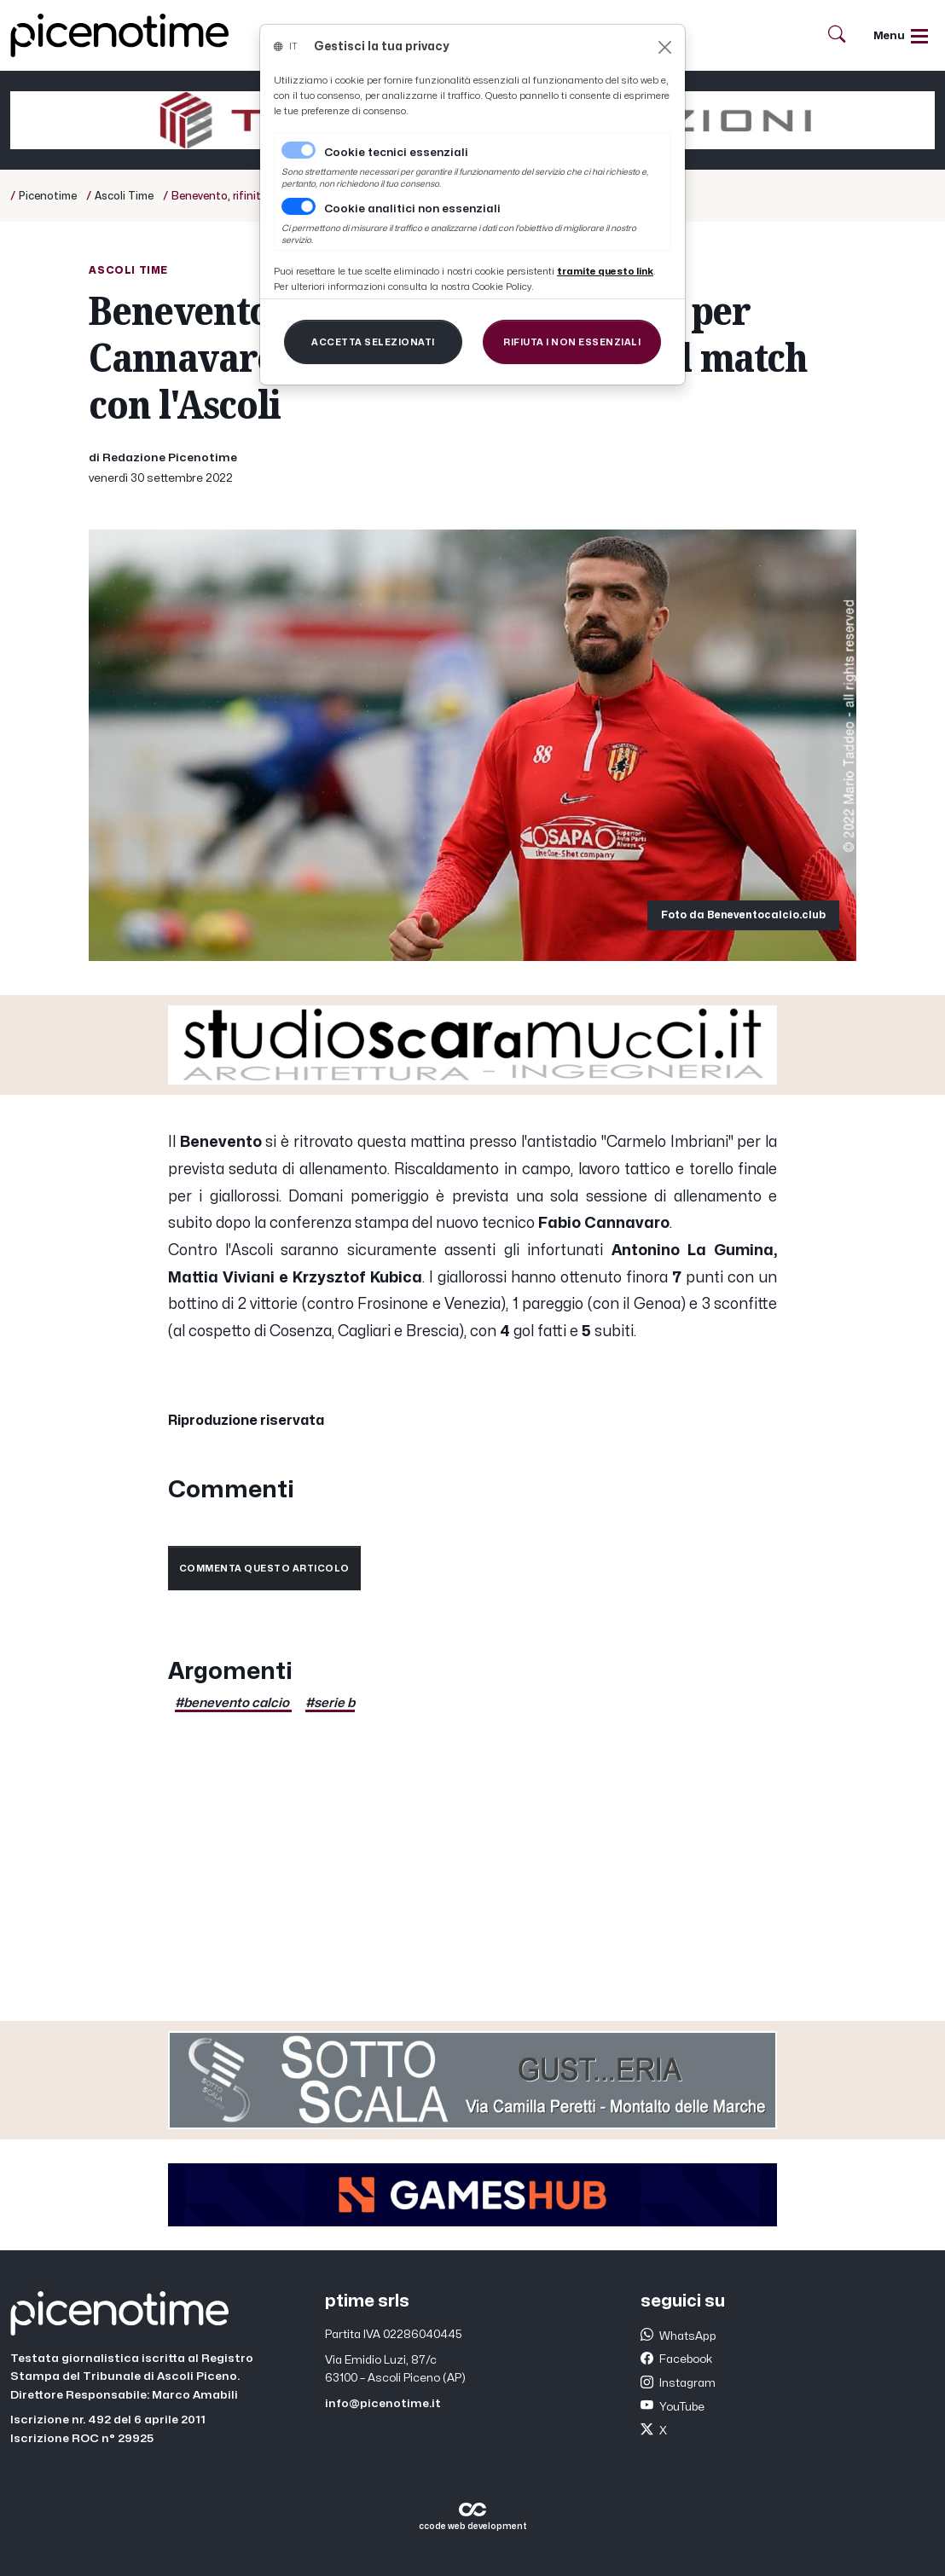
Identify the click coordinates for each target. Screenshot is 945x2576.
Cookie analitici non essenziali (412, 209)
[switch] (298, 206)
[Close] (665, 47)
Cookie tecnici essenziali (396, 153)
